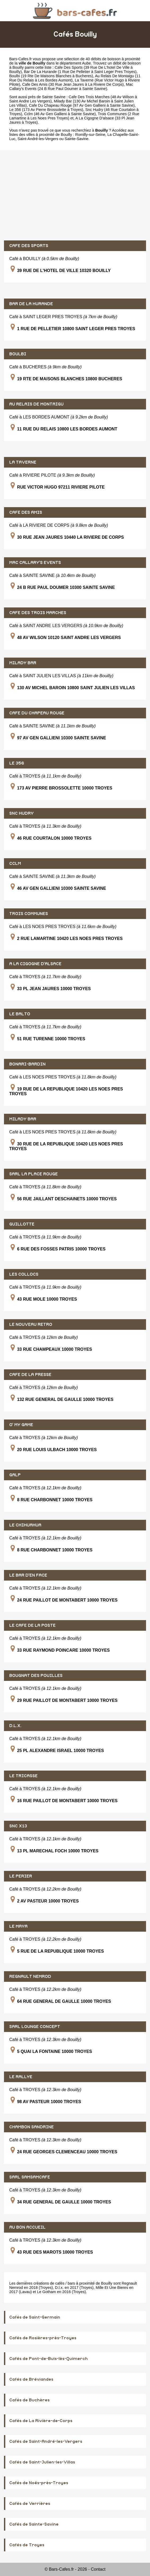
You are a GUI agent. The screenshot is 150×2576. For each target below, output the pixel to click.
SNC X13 (18, 1826)
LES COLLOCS (23, 1274)
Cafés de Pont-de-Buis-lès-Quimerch (48, 2359)
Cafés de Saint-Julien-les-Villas (42, 2462)
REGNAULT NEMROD (30, 1976)
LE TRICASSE (23, 1776)
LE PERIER (20, 1876)
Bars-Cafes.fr (20, 59)
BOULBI (17, 354)
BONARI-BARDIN (27, 1064)
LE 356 (16, 763)
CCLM (15, 863)
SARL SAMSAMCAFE (29, 2177)
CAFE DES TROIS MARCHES (37, 613)
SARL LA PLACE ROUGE (33, 1174)
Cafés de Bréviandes (31, 2379)
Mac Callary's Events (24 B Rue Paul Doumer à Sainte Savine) (71, 86)
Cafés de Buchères (29, 2400)
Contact (98, 2569)
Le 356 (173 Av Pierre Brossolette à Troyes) (46, 109)
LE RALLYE (20, 2077)
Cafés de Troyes (26, 2545)
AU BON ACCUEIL (27, 2227)
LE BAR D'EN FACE (28, 1575)
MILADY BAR (22, 663)
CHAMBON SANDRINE (31, 2127)
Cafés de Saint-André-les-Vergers (45, 2441)
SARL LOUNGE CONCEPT (34, 2027)
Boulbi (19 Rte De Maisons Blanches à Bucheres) (51, 76)
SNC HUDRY (21, 813)
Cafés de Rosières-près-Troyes (42, 2338)
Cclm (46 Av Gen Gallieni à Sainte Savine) (60, 114)
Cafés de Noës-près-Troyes (38, 2483)
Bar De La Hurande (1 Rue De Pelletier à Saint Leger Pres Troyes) (80, 72)
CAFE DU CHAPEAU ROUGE (36, 713)
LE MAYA (18, 1926)
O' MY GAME (21, 1425)
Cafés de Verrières (29, 2503)
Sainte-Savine (77, 139)
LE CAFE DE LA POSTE (32, 1625)
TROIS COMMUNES (28, 914)
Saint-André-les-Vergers (37, 139)
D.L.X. (15, 1726)
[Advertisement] (75, 195)
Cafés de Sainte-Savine (34, 2524)
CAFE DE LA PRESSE (30, 1375)
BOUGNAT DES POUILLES (36, 1675)
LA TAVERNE (22, 462)
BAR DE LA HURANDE (31, 304)
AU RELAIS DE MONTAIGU (36, 404)
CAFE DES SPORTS (28, 246)
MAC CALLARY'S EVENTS (35, 562)
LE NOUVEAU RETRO (30, 1324)
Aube (86, 63)
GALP (15, 1475)
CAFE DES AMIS (25, 512)
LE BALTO (19, 1014)
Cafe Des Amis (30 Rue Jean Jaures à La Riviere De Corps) (73, 84)
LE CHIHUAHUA (25, 1525)
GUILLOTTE (21, 1224)
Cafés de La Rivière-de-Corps (40, 2421)
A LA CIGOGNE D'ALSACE (35, 964)
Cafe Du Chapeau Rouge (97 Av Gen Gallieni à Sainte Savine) (82, 105)
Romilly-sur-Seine (90, 134)
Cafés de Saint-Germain (34, 2317)
